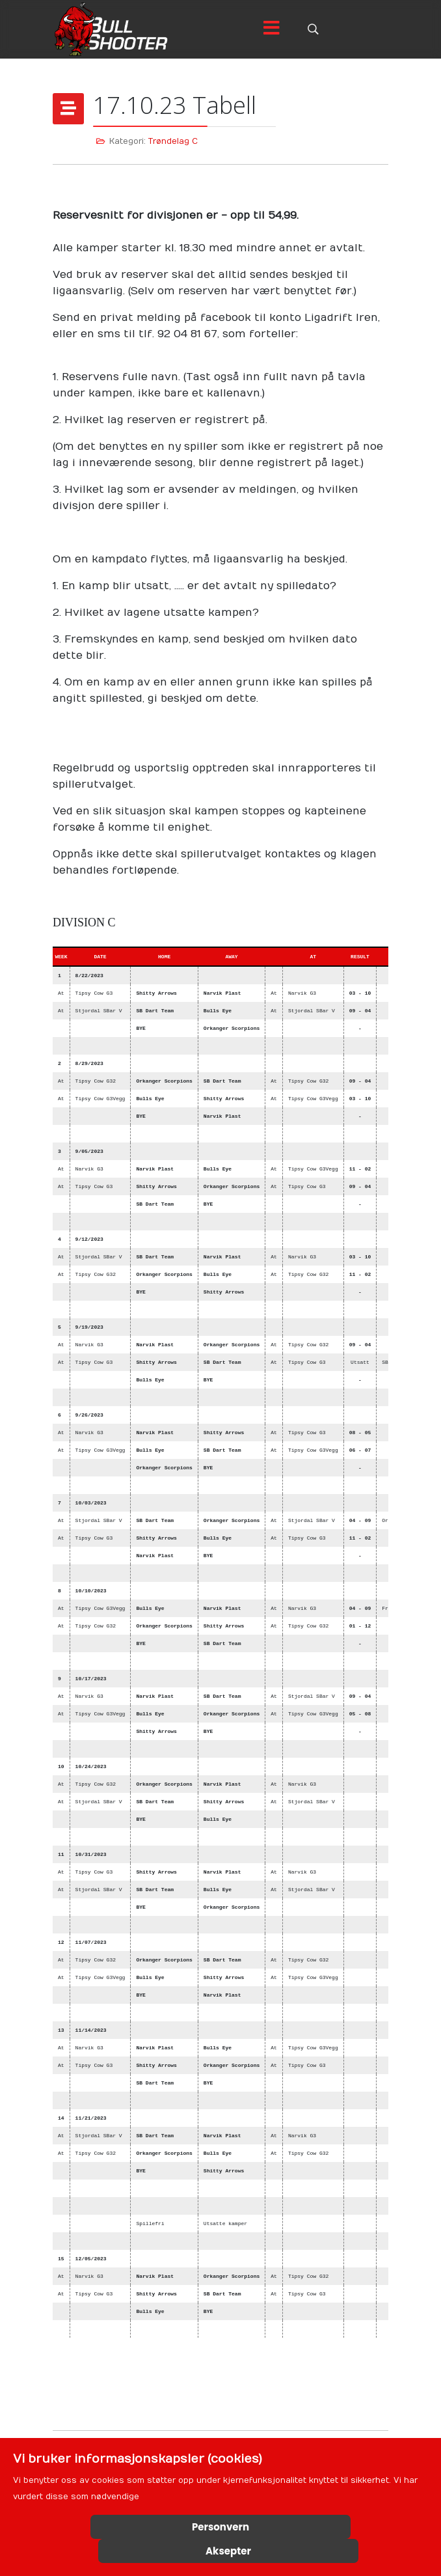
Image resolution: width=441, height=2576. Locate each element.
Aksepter (228, 2551)
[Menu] (271, 29)
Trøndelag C (173, 141)
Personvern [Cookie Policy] (220, 2527)
